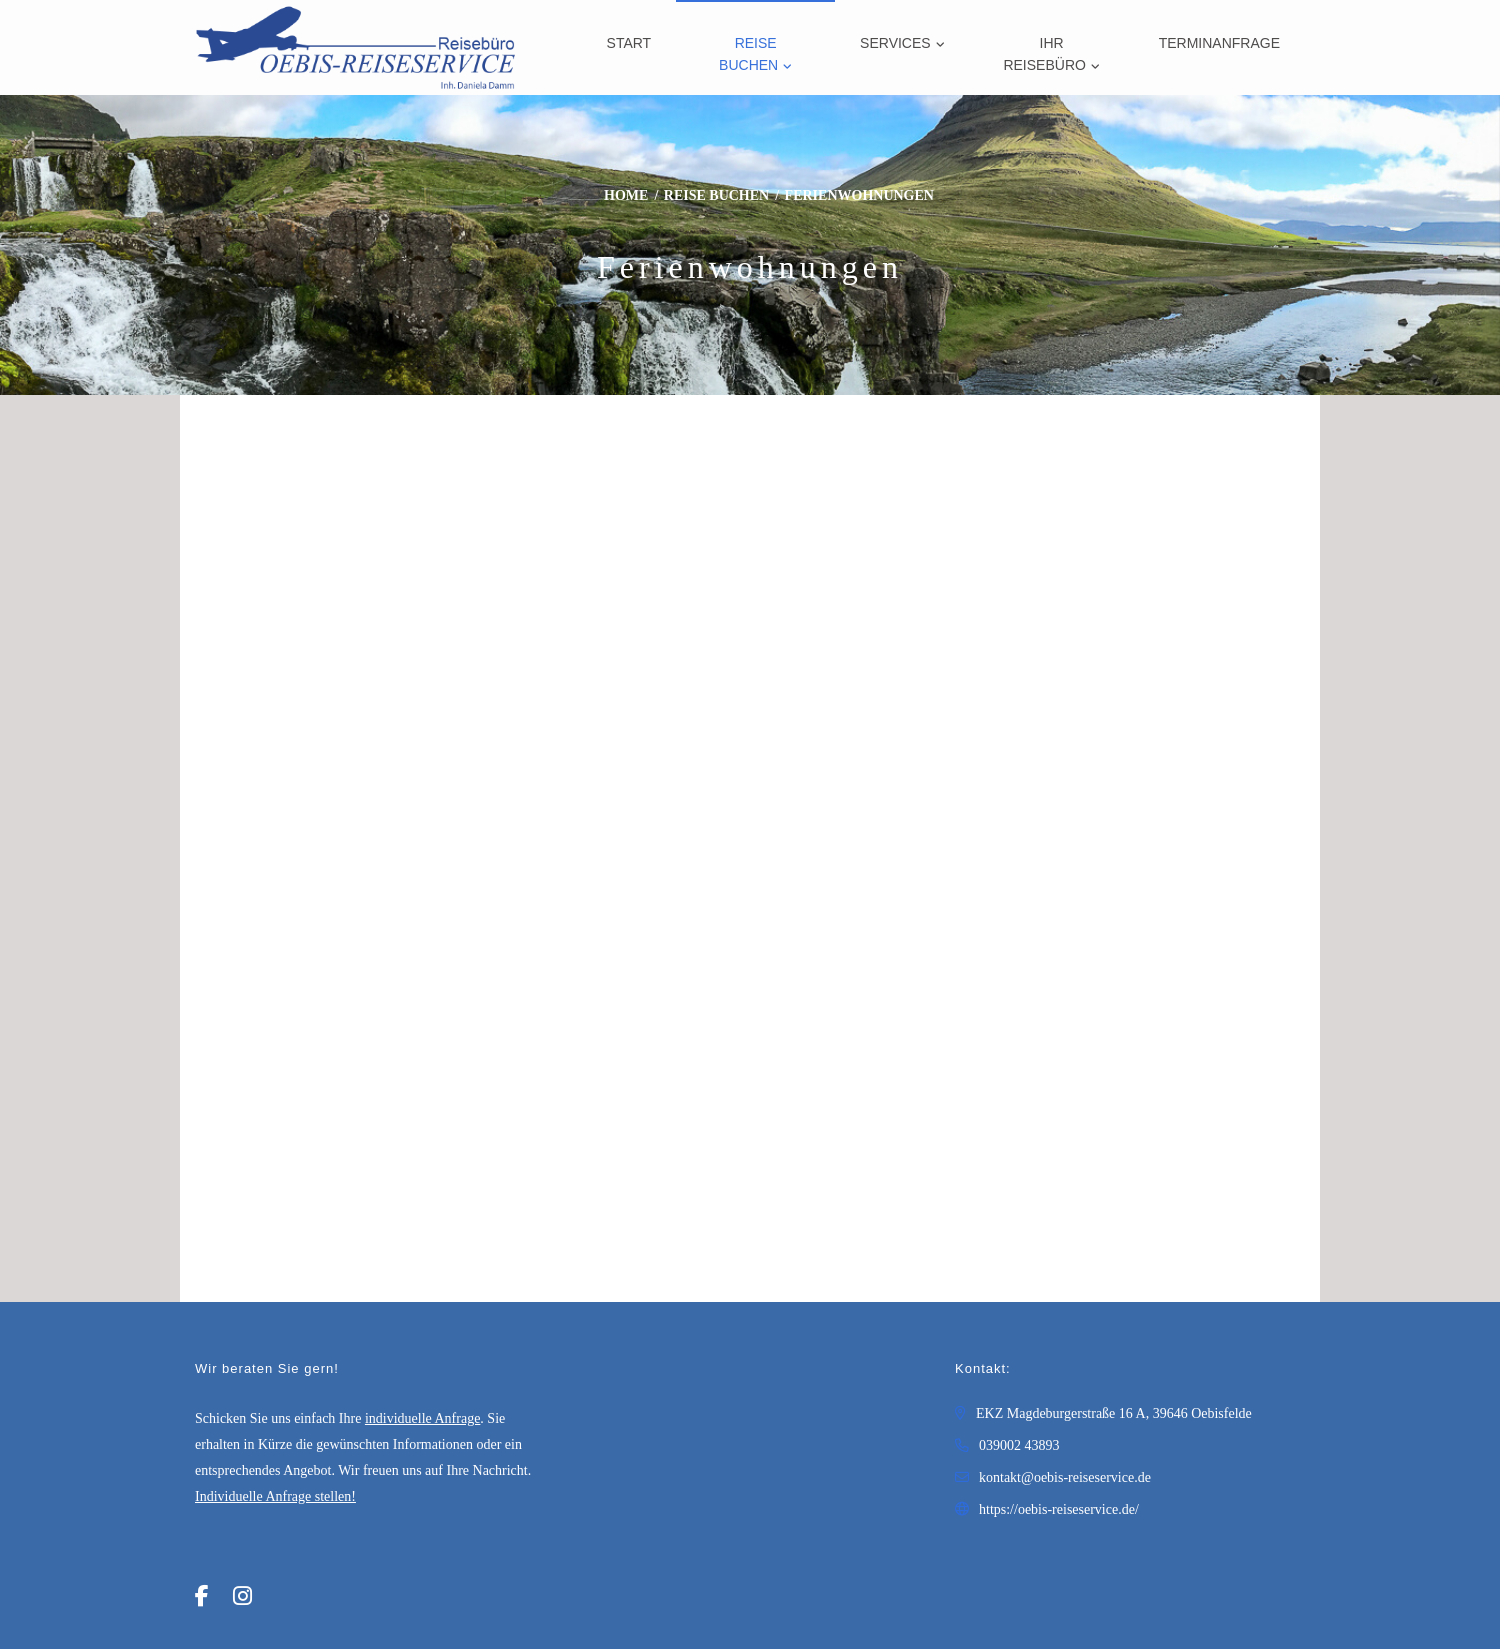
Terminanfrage (1219, 43)
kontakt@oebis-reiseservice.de (1065, 1477)
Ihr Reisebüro (1044, 54)
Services (895, 43)
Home (626, 195)
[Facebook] (202, 1596)
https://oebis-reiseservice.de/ (1059, 1509)
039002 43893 (1019, 1445)
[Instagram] (242, 1596)
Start (629, 43)
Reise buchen (748, 54)
